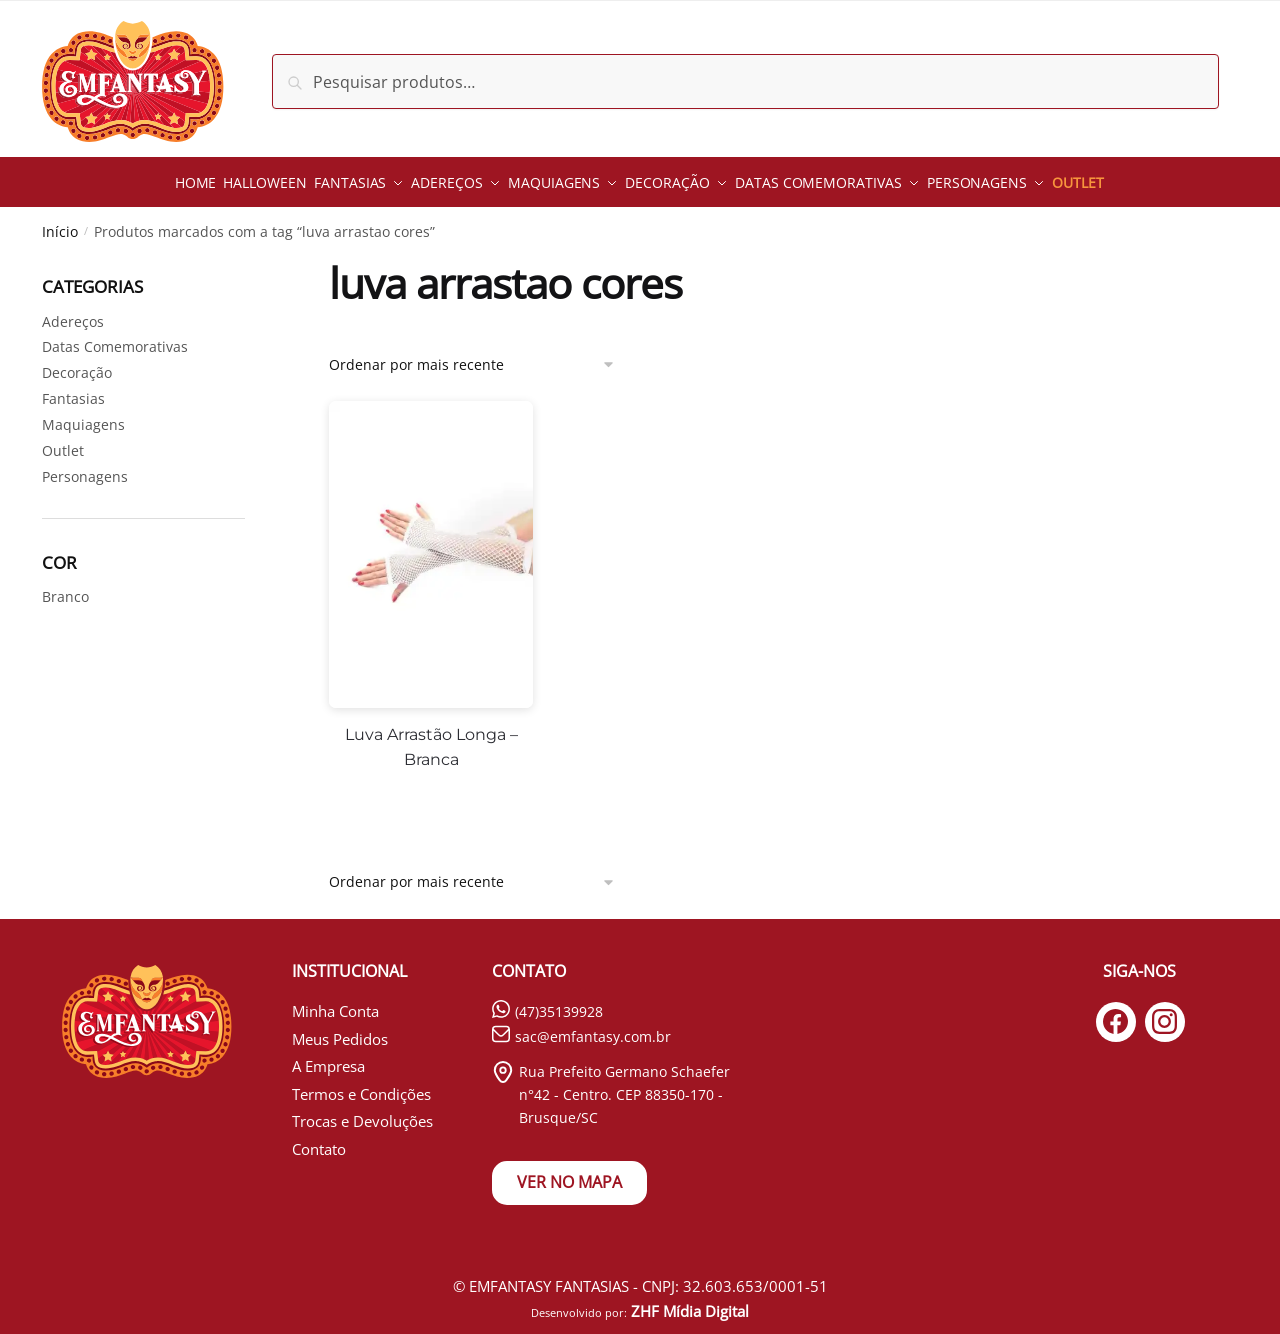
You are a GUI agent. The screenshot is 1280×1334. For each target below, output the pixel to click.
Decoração (77, 363)
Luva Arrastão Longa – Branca (431, 737)
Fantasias (73, 389)
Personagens (85, 467)
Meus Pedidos (340, 1029)
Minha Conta (335, 1002)
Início (60, 222)
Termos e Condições (361, 1084)
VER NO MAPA (569, 1173)
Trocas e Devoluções (362, 1112)
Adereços (73, 311)
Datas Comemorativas (115, 337)
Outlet (63, 441)
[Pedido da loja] (472, 355)
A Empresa (328, 1057)
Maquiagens (83, 415)
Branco (65, 587)
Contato (319, 1139)
